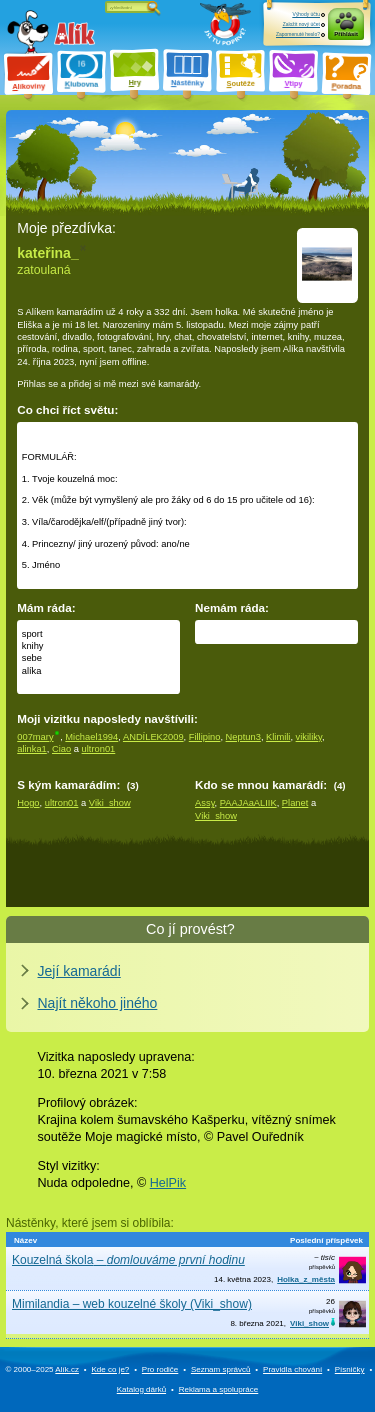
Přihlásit (346, 34)
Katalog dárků (141, 1389)
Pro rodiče (160, 1369)
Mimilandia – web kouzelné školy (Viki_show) (132, 1304)
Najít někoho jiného (98, 1003)
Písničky (350, 1369)
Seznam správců (221, 1369)
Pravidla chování (292, 1369)
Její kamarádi (79, 971)
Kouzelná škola (128, 1260)
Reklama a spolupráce (219, 1389)
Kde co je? (110, 1369)
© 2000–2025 (42, 1369)
